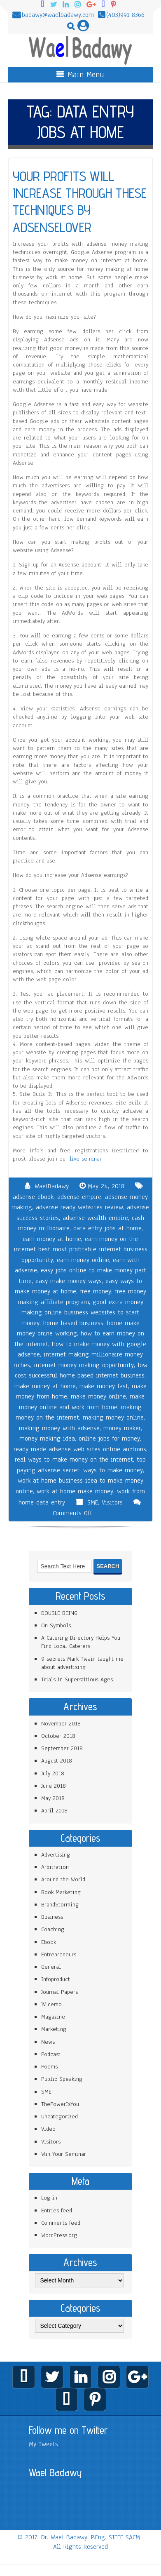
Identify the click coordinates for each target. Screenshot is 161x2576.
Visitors (112, 1502)
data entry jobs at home (107, 1228)
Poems (49, 2067)
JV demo (51, 2004)
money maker (122, 1428)
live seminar (86, 1159)
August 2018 (56, 1761)
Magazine (53, 2017)
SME (92, 1502)
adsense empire (79, 1196)
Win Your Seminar (63, 2154)
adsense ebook (33, 1196)
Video (48, 2129)
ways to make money (113, 1470)
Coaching (52, 1929)
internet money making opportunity (84, 1365)
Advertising (55, 1855)
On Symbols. (56, 1625)
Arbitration (55, 1867)
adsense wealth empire (95, 1217)
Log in (49, 2198)
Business (52, 1917)
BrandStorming (60, 1904)
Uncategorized (59, 2116)
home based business (73, 1323)
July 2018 (52, 1773)
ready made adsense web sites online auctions (80, 1449)
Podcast (51, 2054)
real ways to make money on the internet (74, 1459)
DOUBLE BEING (59, 1613)
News (48, 2042)
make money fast (103, 1386)
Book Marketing (61, 1892)
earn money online (83, 1259)
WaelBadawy (52, 1186)
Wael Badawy (55, 2472)
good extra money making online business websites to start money (82, 1312)
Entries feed (56, 2210)
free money (95, 1291)
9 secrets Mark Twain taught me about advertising (82, 1663)
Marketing (53, 2029)
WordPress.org (59, 2235)
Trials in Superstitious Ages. (77, 1679)
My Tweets (43, 2444)
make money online (98, 1396)
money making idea (47, 1438)
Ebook (48, 1942)
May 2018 (53, 1798)
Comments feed (60, 2223)
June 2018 (53, 1786)
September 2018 (62, 1748)
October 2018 (58, 1736)
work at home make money (75, 1491)
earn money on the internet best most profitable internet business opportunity (80, 1249)
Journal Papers (59, 1992)
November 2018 (61, 1724)
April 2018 (54, 1810)
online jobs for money (109, 1438)
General (51, 1967)
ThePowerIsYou (60, 2104)
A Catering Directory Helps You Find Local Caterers (80, 1642)
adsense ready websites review (79, 1207)
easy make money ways (68, 1281)
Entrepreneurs (58, 1954)
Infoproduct (55, 1979)
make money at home (45, 1386)
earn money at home (52, 1238)
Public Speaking (61, 2079)
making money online (113, 1417)
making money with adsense (59, 1428)
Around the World (63, 1879)
